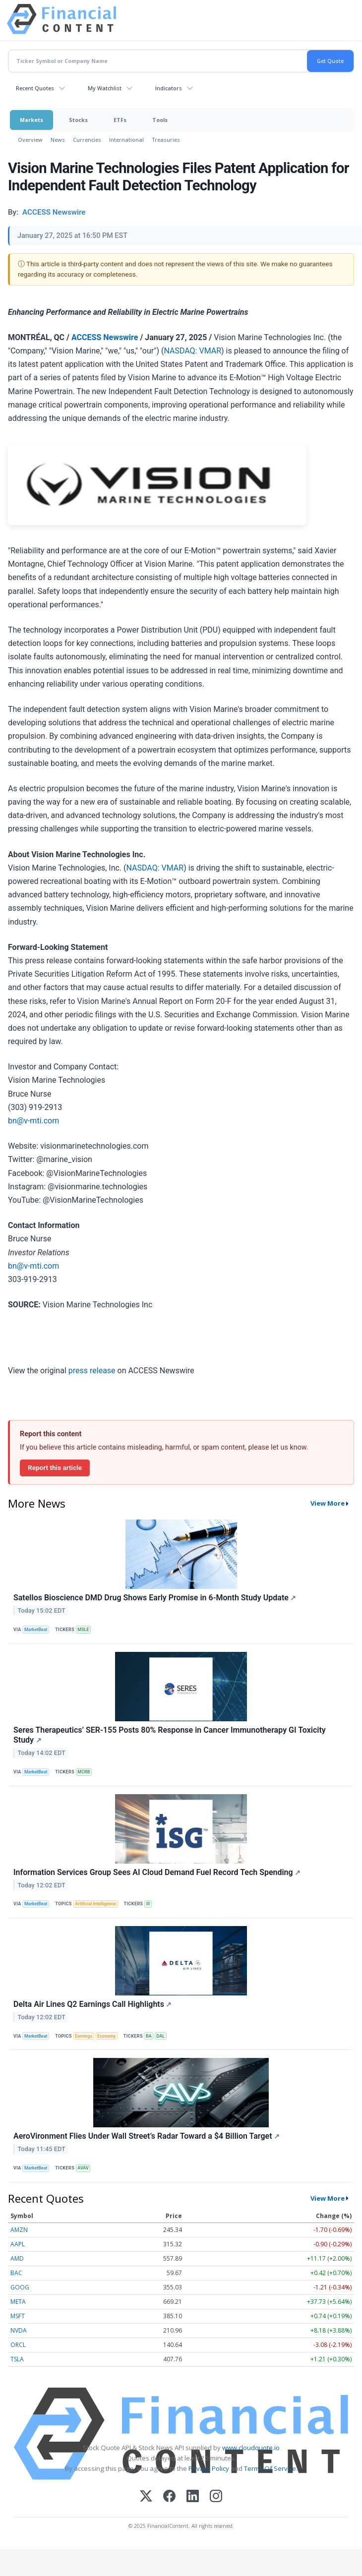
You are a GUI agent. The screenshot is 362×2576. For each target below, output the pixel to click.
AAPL (17, 2244)
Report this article (55, 1467)
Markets (31, 119)
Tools (160, 119)
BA (149, 2036)
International (126, 139)
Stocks (78, 119)
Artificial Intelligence (95, 1903)
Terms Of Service (270, 2468)
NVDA (18, 2330)
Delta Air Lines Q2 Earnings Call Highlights (92, 2004)
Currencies (87, 139)
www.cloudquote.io (251, 2447)
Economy (106, 2036)
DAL (161, 2036)
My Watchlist (104, 88)
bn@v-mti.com (33, 1120)
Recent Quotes (35, 88)
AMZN (19, 2229)
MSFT (17, 2316)
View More (327, 1503)
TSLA (17, 2359)
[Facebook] (169, 2497)
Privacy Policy (208, 2468)
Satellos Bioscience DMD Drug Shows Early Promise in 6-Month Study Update (154, 1597)
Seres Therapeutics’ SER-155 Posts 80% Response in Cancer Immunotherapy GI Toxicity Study (169, 1735)
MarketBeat (35, 1629)
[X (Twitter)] (146, 2497)
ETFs (120, 119)
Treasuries (166, 139)
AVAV (82, 2168)
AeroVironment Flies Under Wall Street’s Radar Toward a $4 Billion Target (146, 2136)
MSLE (83, 1629)
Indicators (168, 88)
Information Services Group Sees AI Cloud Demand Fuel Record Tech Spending (157, 1872)
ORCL (18, 2345)
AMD (17, 2258)
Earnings (83, 2036)
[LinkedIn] (192, 2497)
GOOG (19, 2287)
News (58, 139)
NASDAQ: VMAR (192, 350)
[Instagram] (216, 2497)
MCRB (83, 1771)
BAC (16, 2273)
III (148, 1903)
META (18, 2301)
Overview (30, 139)
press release (92, 1370)
